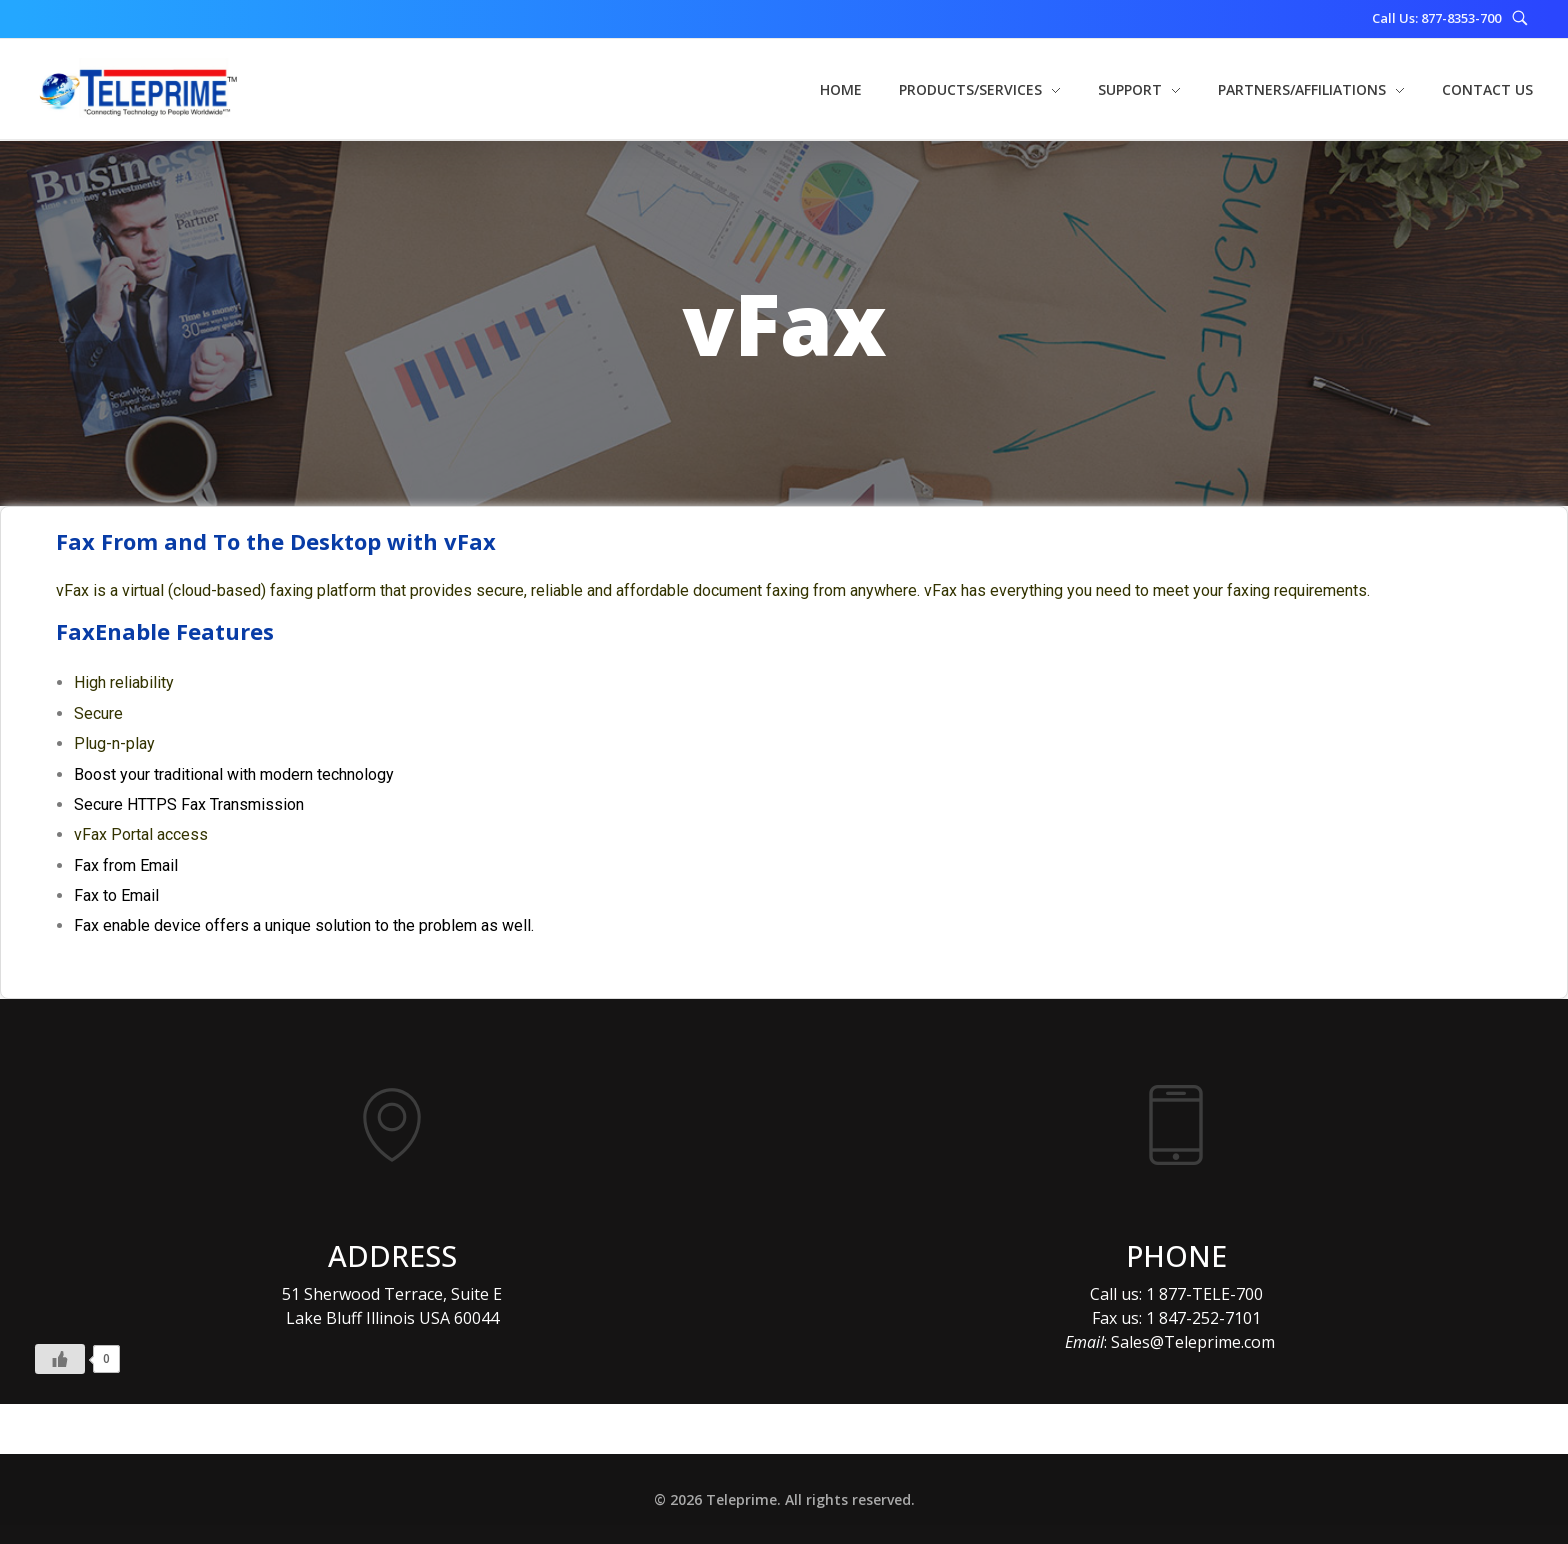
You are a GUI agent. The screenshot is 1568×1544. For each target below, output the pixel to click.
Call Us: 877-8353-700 (1436, 18)
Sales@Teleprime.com (1193, 1342)
